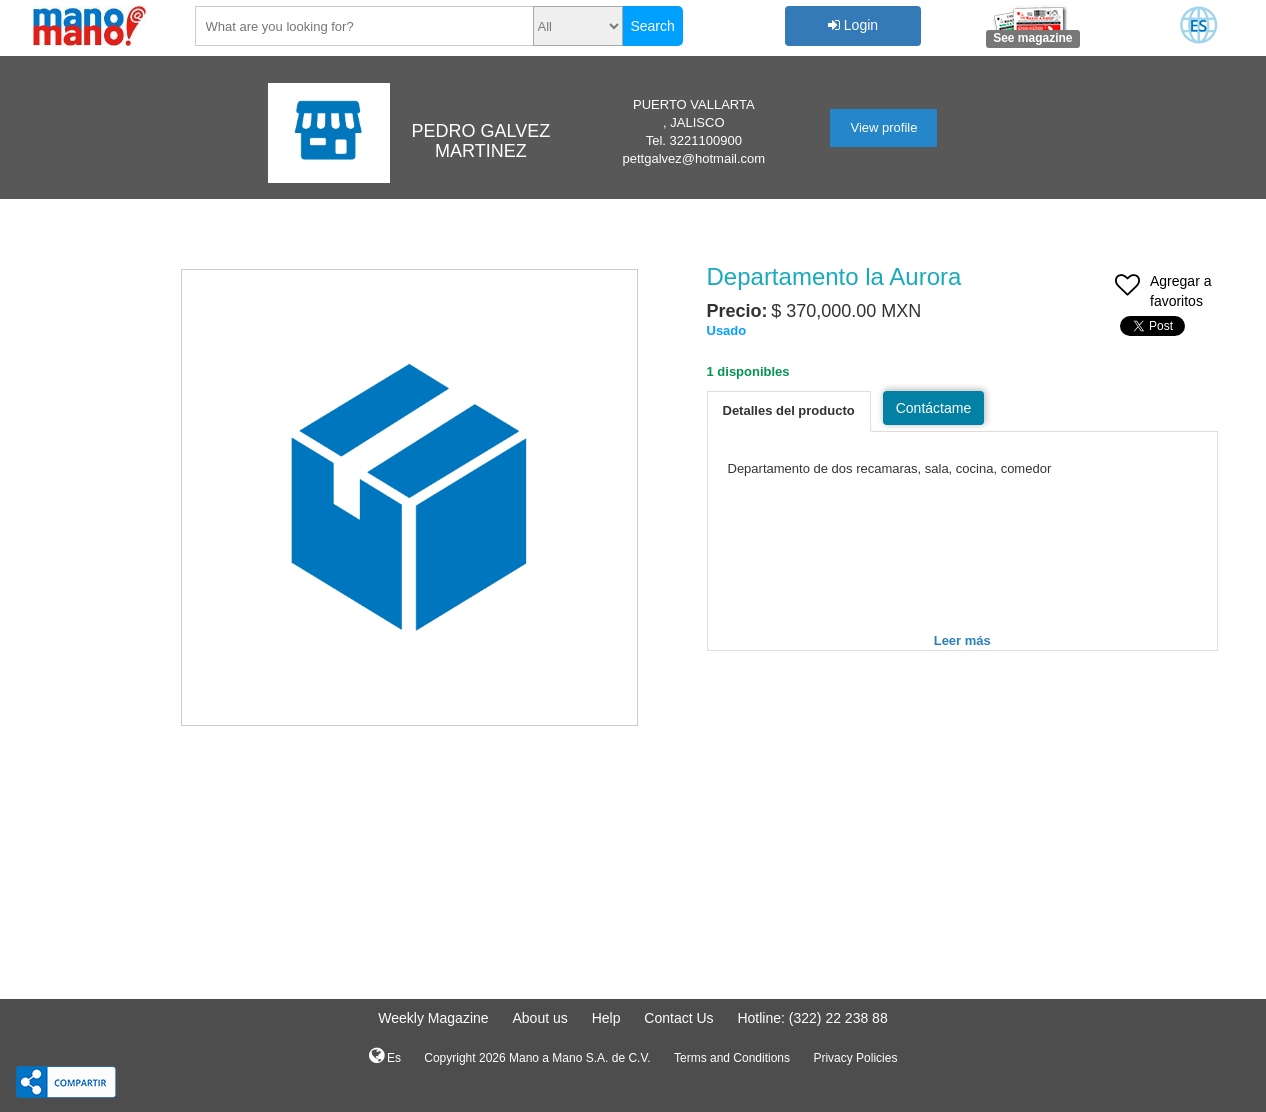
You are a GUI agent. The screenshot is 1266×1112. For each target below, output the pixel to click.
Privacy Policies (855, 1058)
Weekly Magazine (433, 1018)
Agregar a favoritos (1163, 293)
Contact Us (678, 1018)
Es (385, 1056)
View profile (883, 127)
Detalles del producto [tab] (789, 410)
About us (539, 1018)
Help (606, 1018)
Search (652, 26)
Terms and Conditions (732, 1058)
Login (853, 25)
